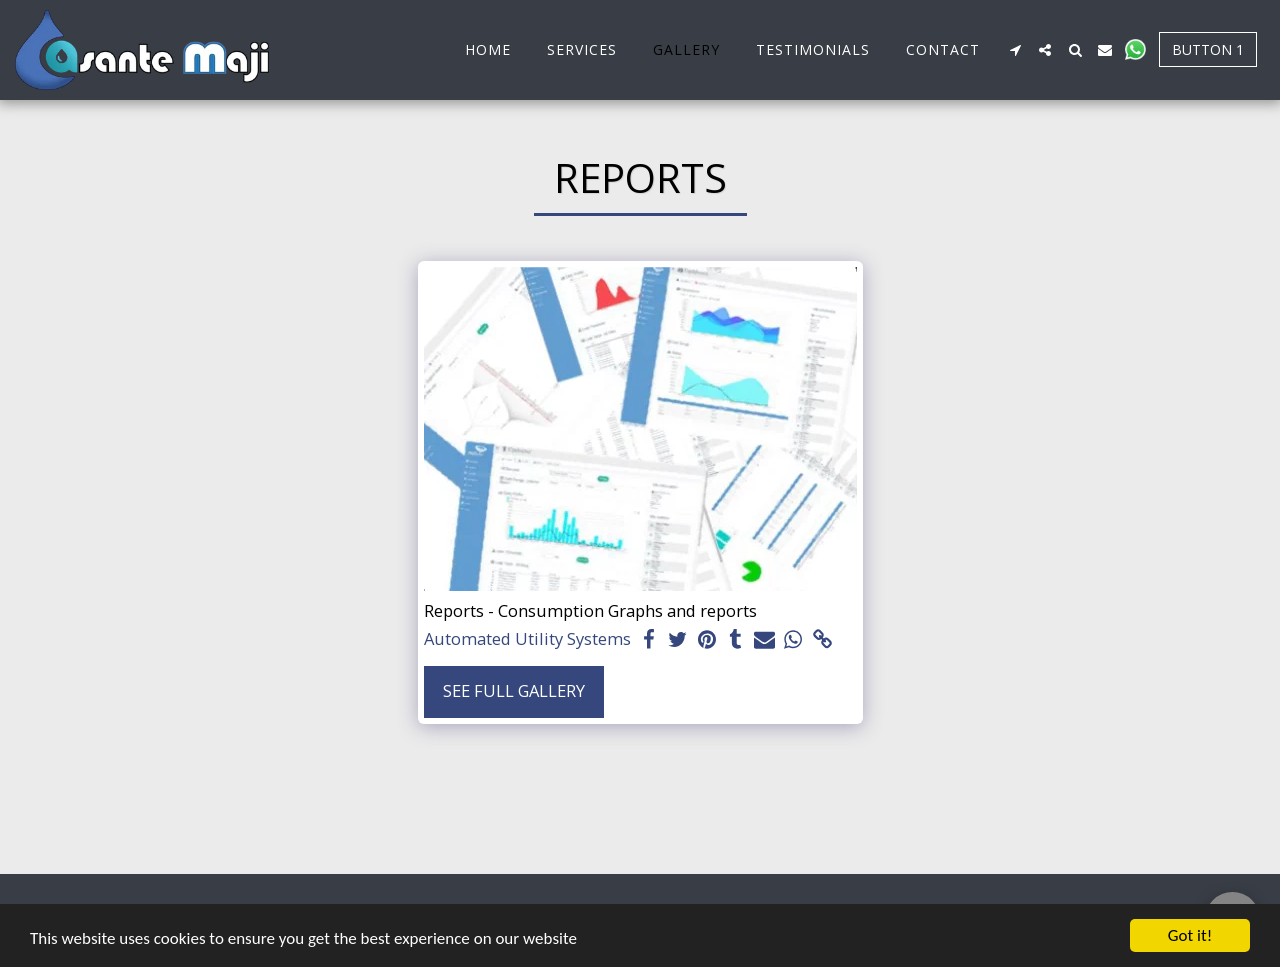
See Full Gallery (514, 690)
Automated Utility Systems (527, 639)
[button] (1015, 50)
